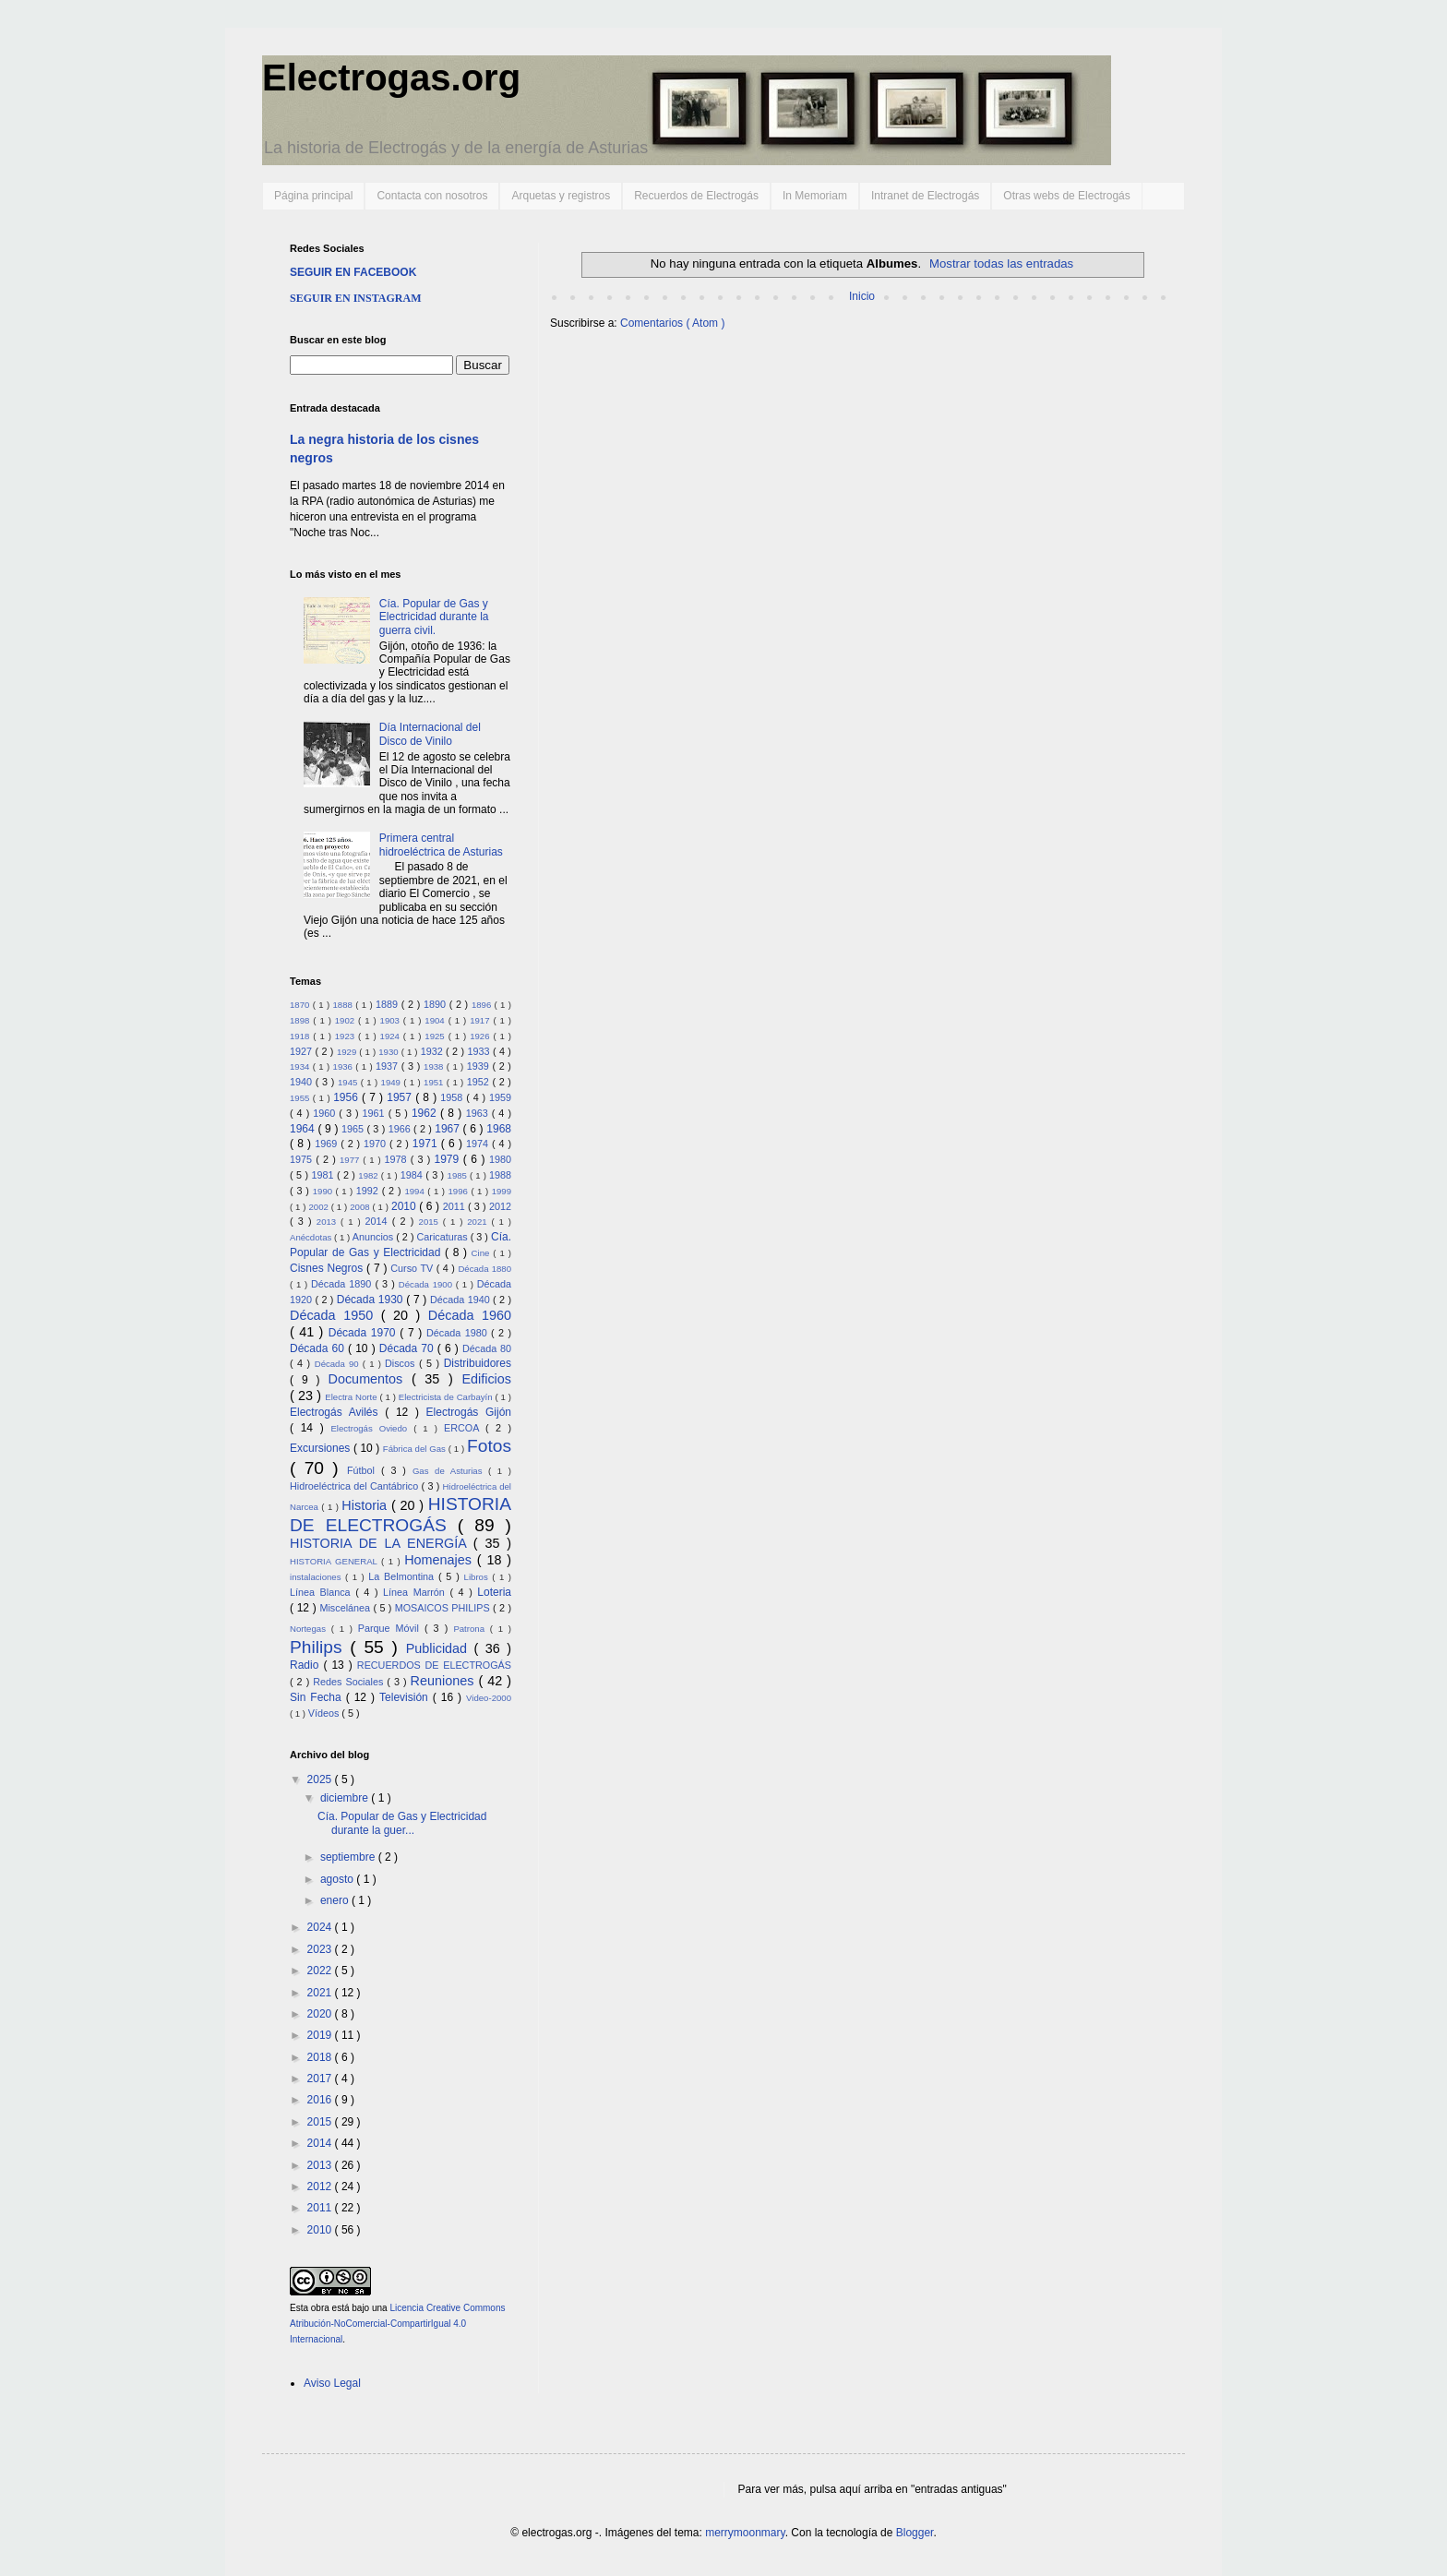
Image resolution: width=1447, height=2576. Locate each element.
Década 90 (339, 1364)
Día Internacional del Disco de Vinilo (430, 734)
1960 (326, 1113)
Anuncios (374, 1236)
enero (336, 1900)
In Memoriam (815, 195)
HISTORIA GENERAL (335, 1561)
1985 (459, 1175)
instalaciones (317, 1577)
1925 (436, 1036)
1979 (449, 1159)
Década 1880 (484, 1269)
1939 (480, 1066)
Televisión (406, 1697)
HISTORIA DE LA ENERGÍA (381, 1543)
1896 (483, 1005)
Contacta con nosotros (432, 195)
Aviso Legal (332, 2383)
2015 (431, 1221)
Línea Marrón (416, 1592)
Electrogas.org (391, 77)
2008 (361, 1207)
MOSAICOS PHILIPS (444, 1607)
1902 (346, 1020)
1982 (369, 1175)
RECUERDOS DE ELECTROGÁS (434, 1665)
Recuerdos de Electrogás (696, 195)
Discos (402, 1363)
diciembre (345, 1797)
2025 (321, 1779)
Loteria (494, 1592)
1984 (413, 1174)
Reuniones (445, 1680)
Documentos (370, 1379)
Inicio (862, 296)
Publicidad (440, 1648)
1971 (427, 1143)
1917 (481, 1020)
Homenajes (440, 1559)
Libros (478, 1577)
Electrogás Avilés (337, 1412)
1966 (401, 1128)
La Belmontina (403, 1576)
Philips (320, 1647)
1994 (415, 1191)
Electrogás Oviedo (371, 1428)
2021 (479, 1221)
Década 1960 (469, 1315)
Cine (483, 1253)
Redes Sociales (350, 1681)
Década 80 (486, 1348)
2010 (405, 1206)
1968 (498, 1128)
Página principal (313, 195)
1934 (301, 1066)
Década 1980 (458, 1332)
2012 (500, 1206)
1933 (480, 1051)
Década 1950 (335, 1315)
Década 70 (408, 1348)
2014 (378, 1221)
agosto (338, 1879)
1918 (301, 1036)
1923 (346, 1036)
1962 (426, 1113)
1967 (448, 1128)
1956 (347, 1097)
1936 (344, 1066)
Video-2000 (488, 1698)
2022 (321, 1970)
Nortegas (310, 1628)
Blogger (915, 2532)
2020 (321, 2013)
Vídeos (325, 1713)
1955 (301, 1098)
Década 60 (319, 1348)
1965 (353, 1128)
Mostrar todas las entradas (1001, 263)
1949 (392, 1082)
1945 (349, 1082)
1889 (388, 1004)
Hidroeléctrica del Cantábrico (356, 1486)
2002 (319, 1207)
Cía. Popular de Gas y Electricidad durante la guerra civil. (434, 617)
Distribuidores (477, 1363)
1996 (460, 1191)
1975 (303, 1159)
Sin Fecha (318, 1697)
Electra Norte (352, 1397)
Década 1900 (427, 1284)
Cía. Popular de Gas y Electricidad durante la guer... (401, 1823)
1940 (303, 1081)
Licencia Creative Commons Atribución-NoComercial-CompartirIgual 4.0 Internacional (397, 2323)
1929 (348, 1052)
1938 (435, 1066)
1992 (369, 1190)
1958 (453, 1097)
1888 (343, 1005)
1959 (500, 1097)
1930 (389, 1052)
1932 (433, 1051)
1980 (500, 1159)
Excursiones (321, 1448)
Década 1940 (461, 1299)
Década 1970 (365, 1332)
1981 (323, 1174)
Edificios (486, 1379)
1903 (391, 1020)
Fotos (489, 1446)
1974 (479, 1143)
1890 (436, 1004)
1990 (324, 1191)
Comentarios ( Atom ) (672, 323)
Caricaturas (444, 1236)
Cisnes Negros (328, 1268)
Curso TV (413, 1268)
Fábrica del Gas (415, 1449)
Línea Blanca (322, 1592)
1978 (398, 1159)
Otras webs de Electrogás (1066, 195)
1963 (479, 1113)
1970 (376, 1143)
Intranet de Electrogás (925, 195)
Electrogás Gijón (468, 1412)
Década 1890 (343, 1283)
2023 (321, 1949)
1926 (481, 1036)
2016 (321, 2099)
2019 (321, 2035)
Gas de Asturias (450, 1471)
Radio (306, 1665)
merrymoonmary (744, 2532)
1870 (301, 1005)
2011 (455, 1206)
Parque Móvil (391, 1628)
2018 (321, 2057)
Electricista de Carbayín (447, 1397)
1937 (388, 1066)
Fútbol (364, 1470)
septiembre (349, 1857)
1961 (376, 1113)
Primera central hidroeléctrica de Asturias (441, 844)
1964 (303, 1128)
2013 (329, 1221)
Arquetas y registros (560, 195)
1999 (501, 1191)
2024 (321, 1927)
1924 (391, 1036)
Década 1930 (371, 1299)
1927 (302, 1051)
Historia (366, 1505)
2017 (321, 2078)
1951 (435, 1082)
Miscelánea (346, 1607)
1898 (301, 1020)
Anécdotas (312, 1237)
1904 (436, 1020)
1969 (328, 1143)
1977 (351, 1160)
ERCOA (464, 1427)
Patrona (471, 1628)
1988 (500, 1174)
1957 (401, 1097)
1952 (480, 1081)
